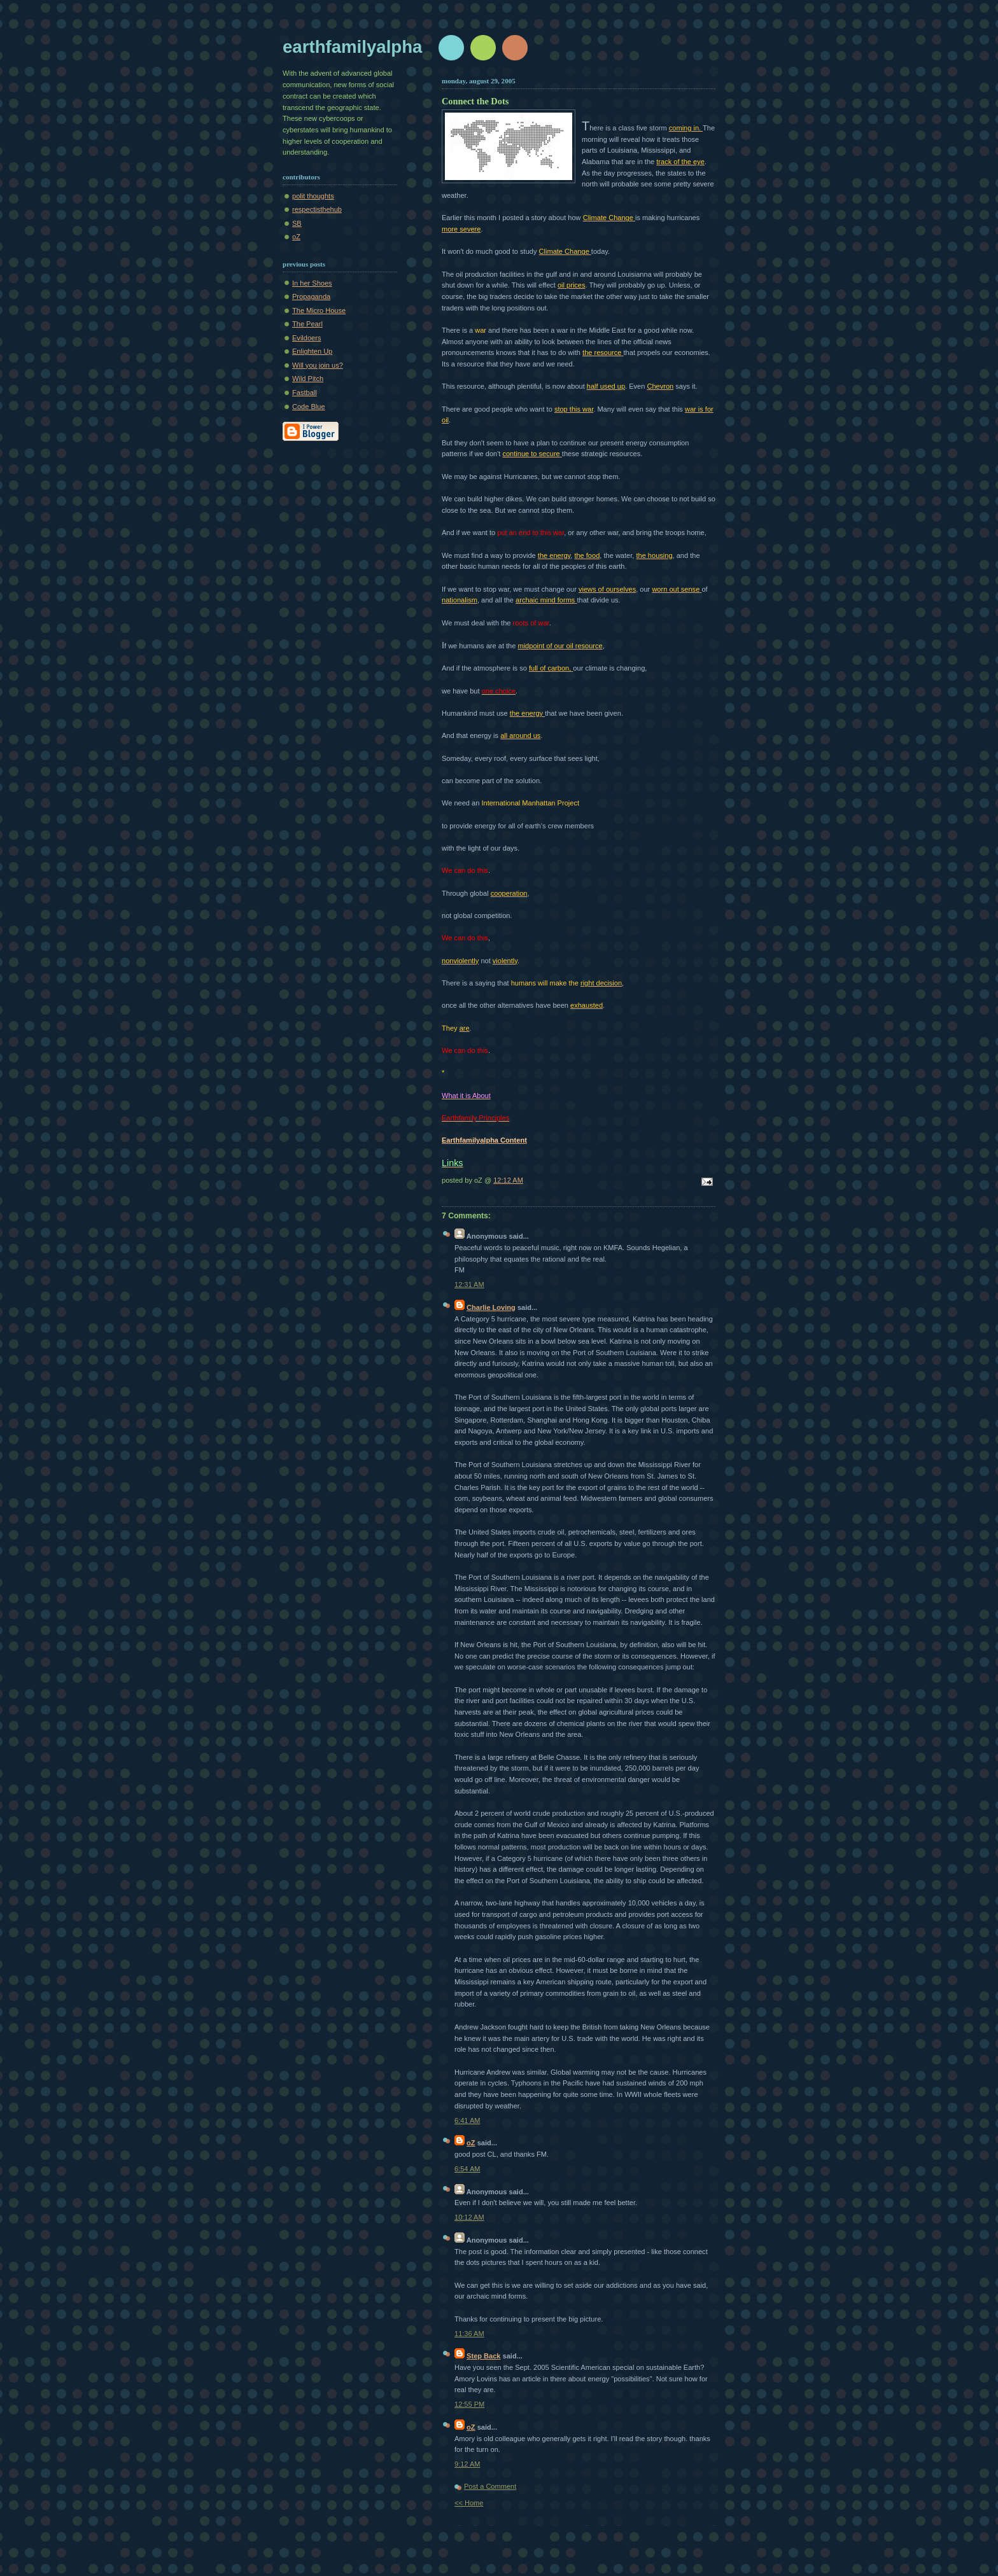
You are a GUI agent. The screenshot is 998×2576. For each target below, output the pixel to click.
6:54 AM (467, 2169)
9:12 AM (467, 2464)
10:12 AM (469, 2217)
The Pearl (307, 324)
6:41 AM (467, 2120)
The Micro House (319, 310)
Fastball (304, 392)
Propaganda (311, 296)
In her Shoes (312, 283)
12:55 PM (469, 2404)
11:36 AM (469, 2333)
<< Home (468, 2503)
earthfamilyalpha (352, 47)
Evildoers (306, 338)
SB (297, 223)
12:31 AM (469, 1284)
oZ (296, 236)
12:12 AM (508, 1180)
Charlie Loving (491, 1307)
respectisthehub (317, 209)
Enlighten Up (312, 351)
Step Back (483, 2356)
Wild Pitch (307, 378)
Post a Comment (490, 2486)
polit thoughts (313, 196)
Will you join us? (317, 365)
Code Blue (308, 406)
